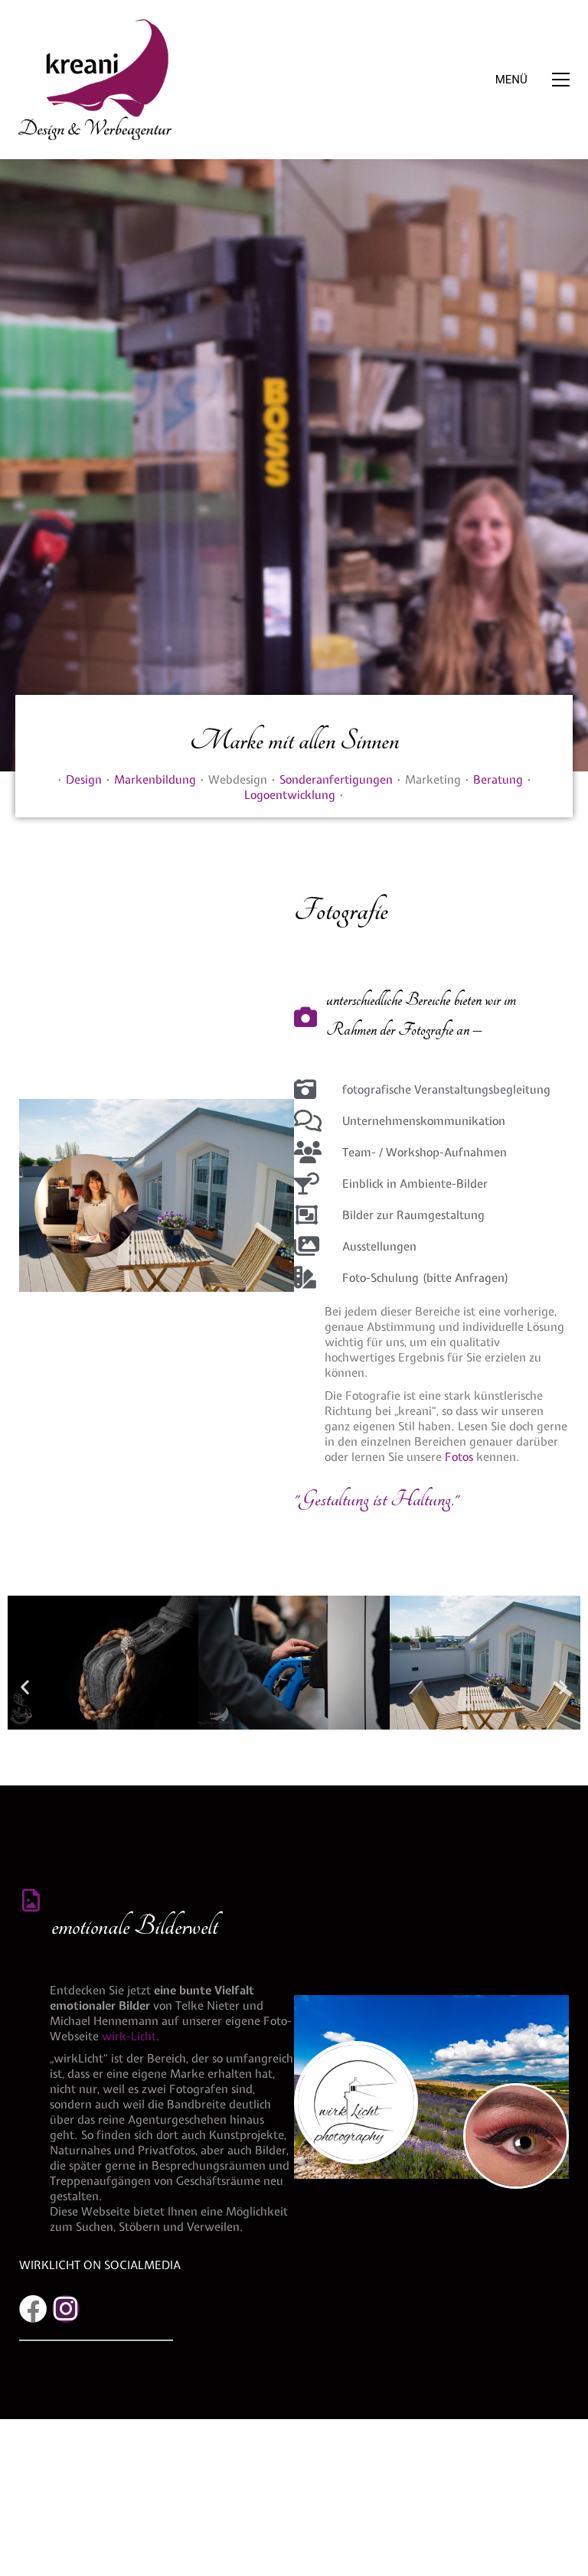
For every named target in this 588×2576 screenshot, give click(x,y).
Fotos (459, 1457)
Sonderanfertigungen (336, 779)
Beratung (498, 779)
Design (84, 779)
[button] (532, 79)
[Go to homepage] (95, 79)
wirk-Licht (129, 2036)
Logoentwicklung (289, 795)
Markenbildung (155, 779)
